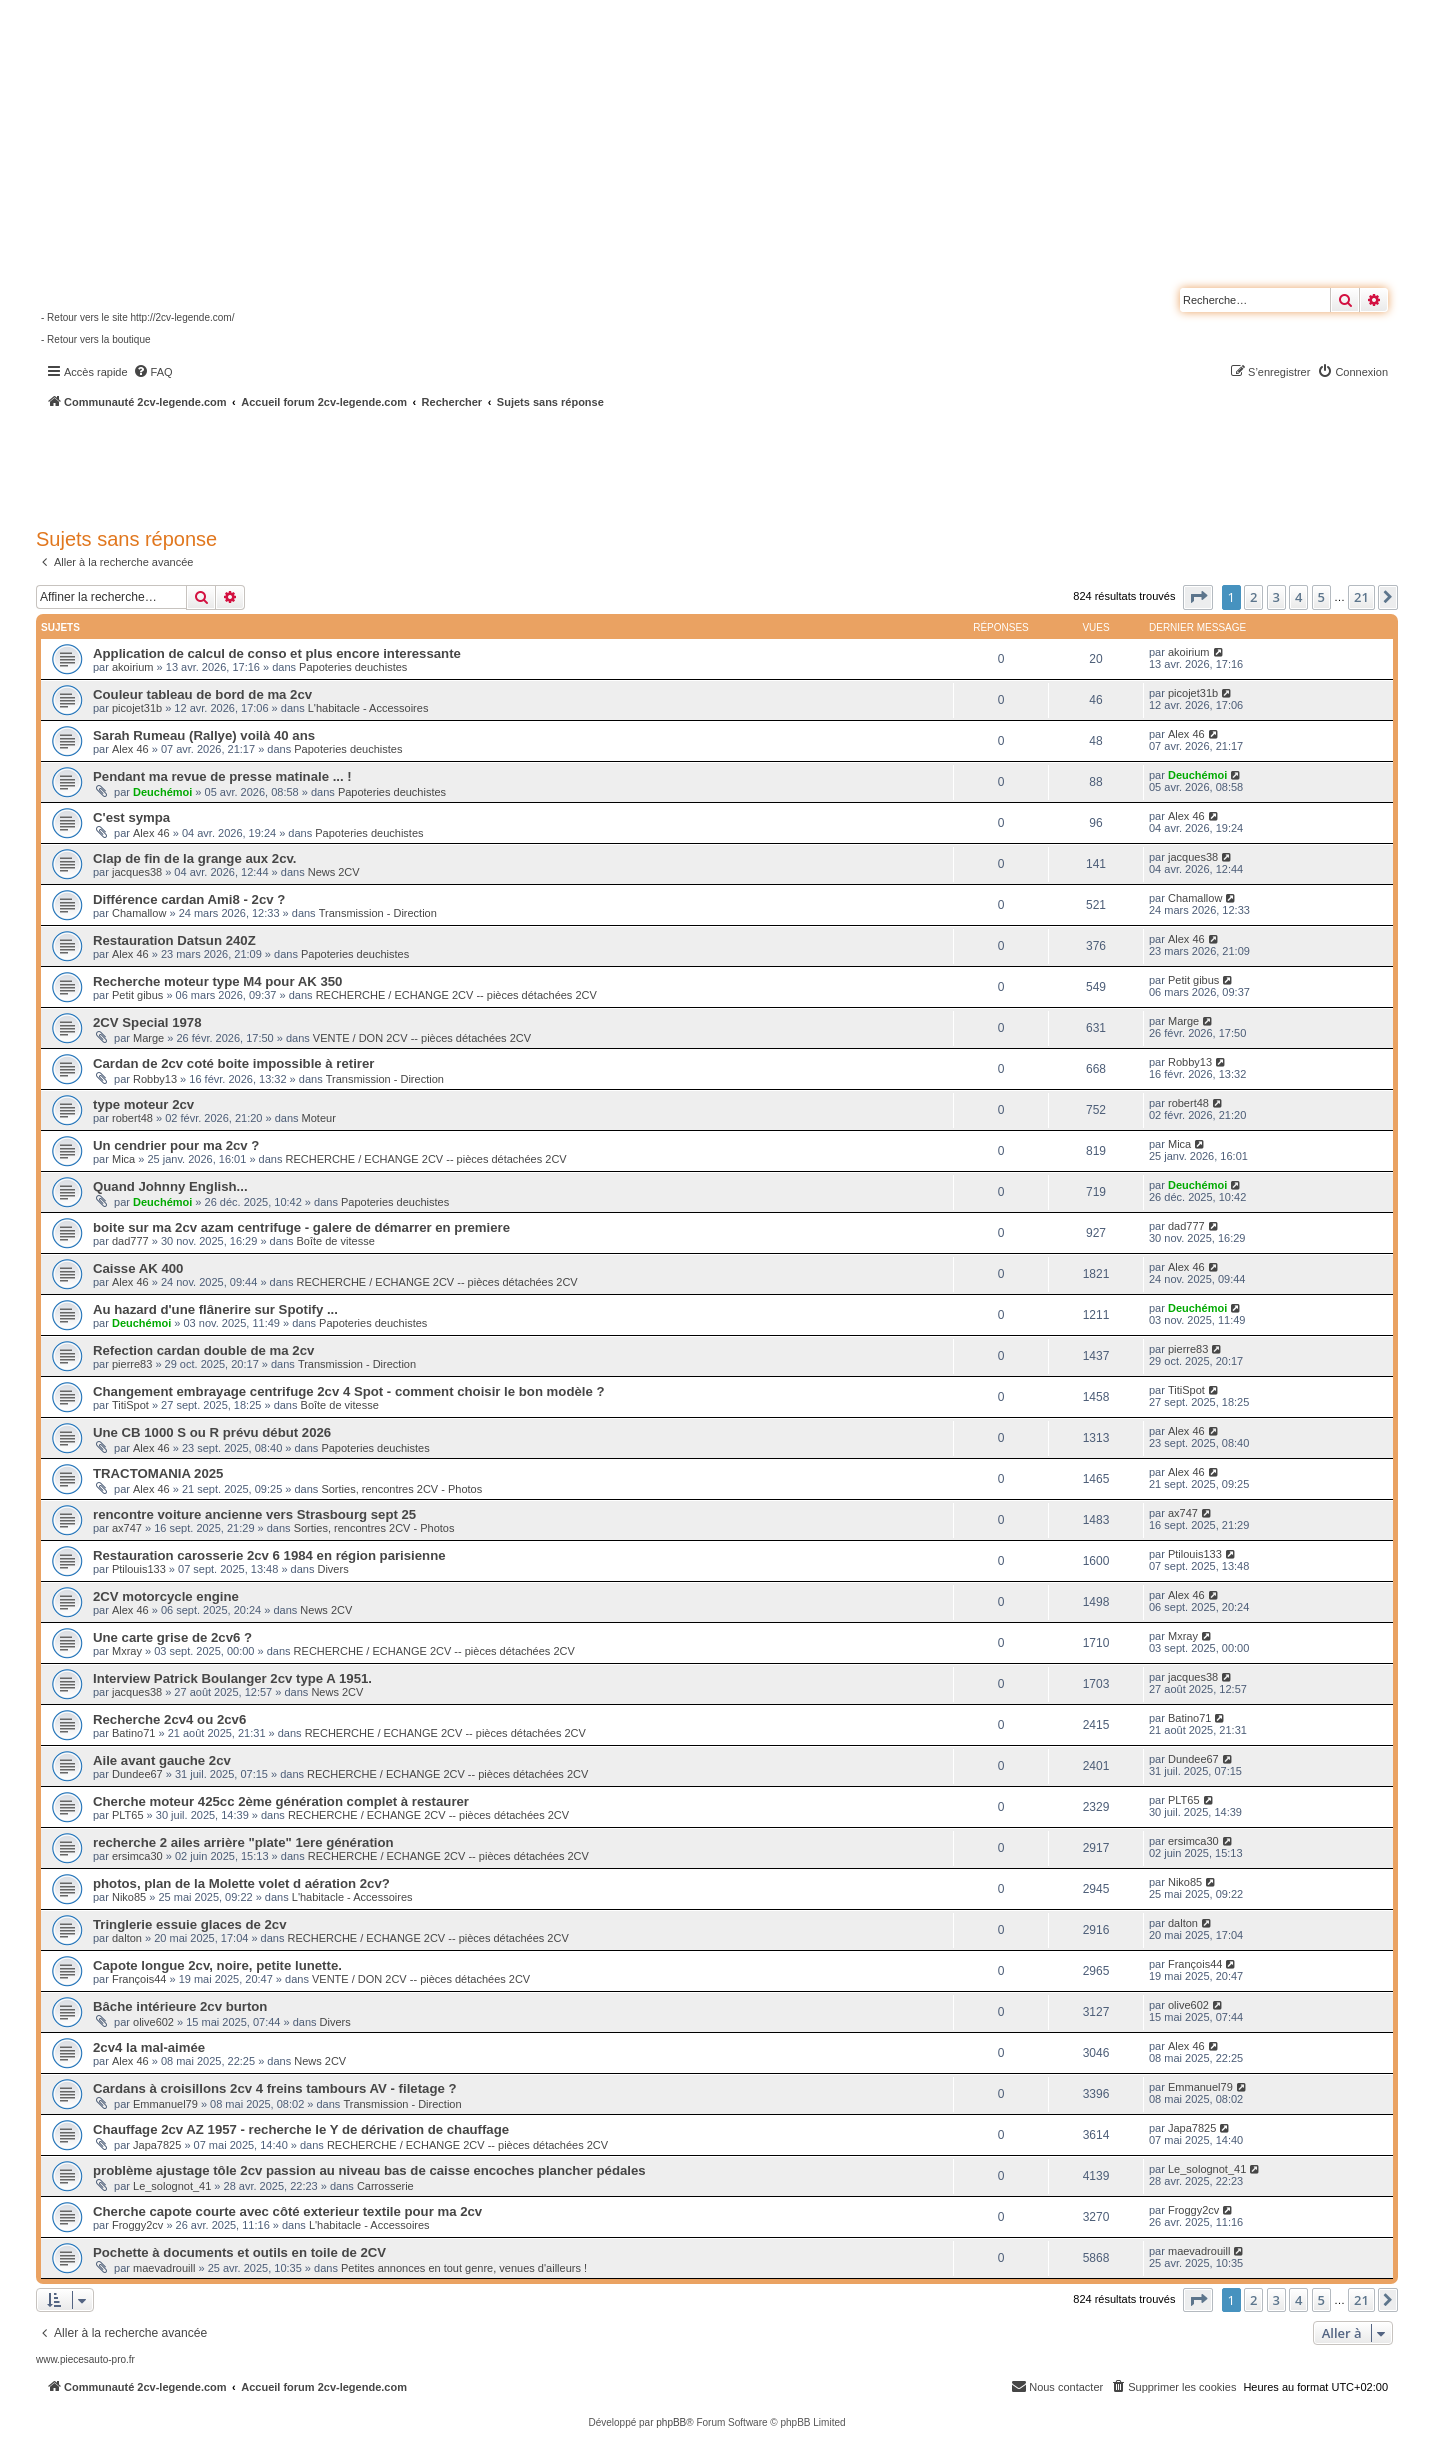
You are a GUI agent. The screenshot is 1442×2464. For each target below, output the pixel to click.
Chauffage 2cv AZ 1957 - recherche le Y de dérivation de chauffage (301, 2129)
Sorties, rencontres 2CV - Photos (401, 1489)
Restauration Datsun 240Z (174, 940)
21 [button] (1361, 597)
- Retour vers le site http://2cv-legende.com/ (137, 317)
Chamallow (139, 913)
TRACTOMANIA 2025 (158, 1473)
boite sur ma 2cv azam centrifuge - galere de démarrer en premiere (301, 1227)
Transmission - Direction (378, 913)
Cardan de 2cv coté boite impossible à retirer (233, 1063)
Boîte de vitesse (336, 1241)
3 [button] (1276, 597)
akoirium (133, 667)
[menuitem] (153, 372)
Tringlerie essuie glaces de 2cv (190, 1924)
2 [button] (1253, 597)
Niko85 (129, 1897)
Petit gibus (137, 995)
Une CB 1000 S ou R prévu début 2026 (212, 1432)
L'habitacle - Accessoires (368, 708)
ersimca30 (137, 1856)
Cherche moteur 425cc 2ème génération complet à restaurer (281, 1801)
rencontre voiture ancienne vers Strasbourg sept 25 (254, 1514)
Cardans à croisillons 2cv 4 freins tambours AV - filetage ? (275, 2088)
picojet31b (137, 708)
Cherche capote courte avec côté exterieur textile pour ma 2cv (287, 2211)
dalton (127, 1938)
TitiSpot (130, 1405)
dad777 (130, 1241)
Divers (332, 1569)
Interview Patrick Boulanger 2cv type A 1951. (232, 1678)
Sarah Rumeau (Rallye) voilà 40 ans (204, 735)
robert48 (132, 1118)
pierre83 (132, 1364)
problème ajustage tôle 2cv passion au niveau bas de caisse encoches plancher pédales (369, 2170)
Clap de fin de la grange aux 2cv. (195, 858)
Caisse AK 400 (138, 1268)
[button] (1198, 597)
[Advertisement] (536, 465)
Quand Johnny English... (170, 1186)
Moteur (319, 1118)
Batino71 (133, 1733)
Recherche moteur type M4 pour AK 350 (217, 981)
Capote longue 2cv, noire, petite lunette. (217, 1965)
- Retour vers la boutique (96, 339)
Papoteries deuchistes (353, 667)
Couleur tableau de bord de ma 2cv (202, 694)
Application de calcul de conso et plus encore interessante (277, 653)
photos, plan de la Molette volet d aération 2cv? (241, 1883)
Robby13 (155, 1079)
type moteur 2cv (143, 1104)
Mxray (127, 1651)
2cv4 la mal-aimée (149, 2047)
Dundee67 (137, 1774)
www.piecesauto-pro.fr (85, 2359)
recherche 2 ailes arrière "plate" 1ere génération (243, 1842)
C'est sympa (131, 817)
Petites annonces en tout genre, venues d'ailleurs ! (464, 2268)
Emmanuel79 (165, 2104)
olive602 (153, 2022)
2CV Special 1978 (147, 1022)
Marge (148, 1038)
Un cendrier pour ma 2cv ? (176, 1145)
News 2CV (334, 872)
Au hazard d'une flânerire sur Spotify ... (215, 1309)
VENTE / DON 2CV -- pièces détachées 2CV (422, 1038)
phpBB (671, 2422)
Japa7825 (157, 2145)
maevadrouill (164, 2268)
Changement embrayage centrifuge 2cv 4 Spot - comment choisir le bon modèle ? (349, 1391)
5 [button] (1321, 597)
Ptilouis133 (139, 1569)
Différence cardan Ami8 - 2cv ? (189, 899)
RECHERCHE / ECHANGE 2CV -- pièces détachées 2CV (456, 995)
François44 (139, 1979)
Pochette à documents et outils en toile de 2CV (239, 2252)
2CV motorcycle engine (166, 1596)
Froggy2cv (137, 2225)
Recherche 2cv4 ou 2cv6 (169, 1719)
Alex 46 (130, 749)
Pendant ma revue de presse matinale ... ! (222, 776)
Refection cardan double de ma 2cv (203, 1350)
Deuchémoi (162, 792)
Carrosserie (385, 2186)
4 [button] (1298, 597)
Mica (123, 1159)
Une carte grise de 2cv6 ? (172, 1637)
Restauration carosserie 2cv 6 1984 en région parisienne (269, 1555)
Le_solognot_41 (172, 2186)
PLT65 (128, 1815)
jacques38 (137, 872)
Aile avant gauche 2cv (162, 1760)
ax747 (127, 1528)
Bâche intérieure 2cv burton (180, 2006)
